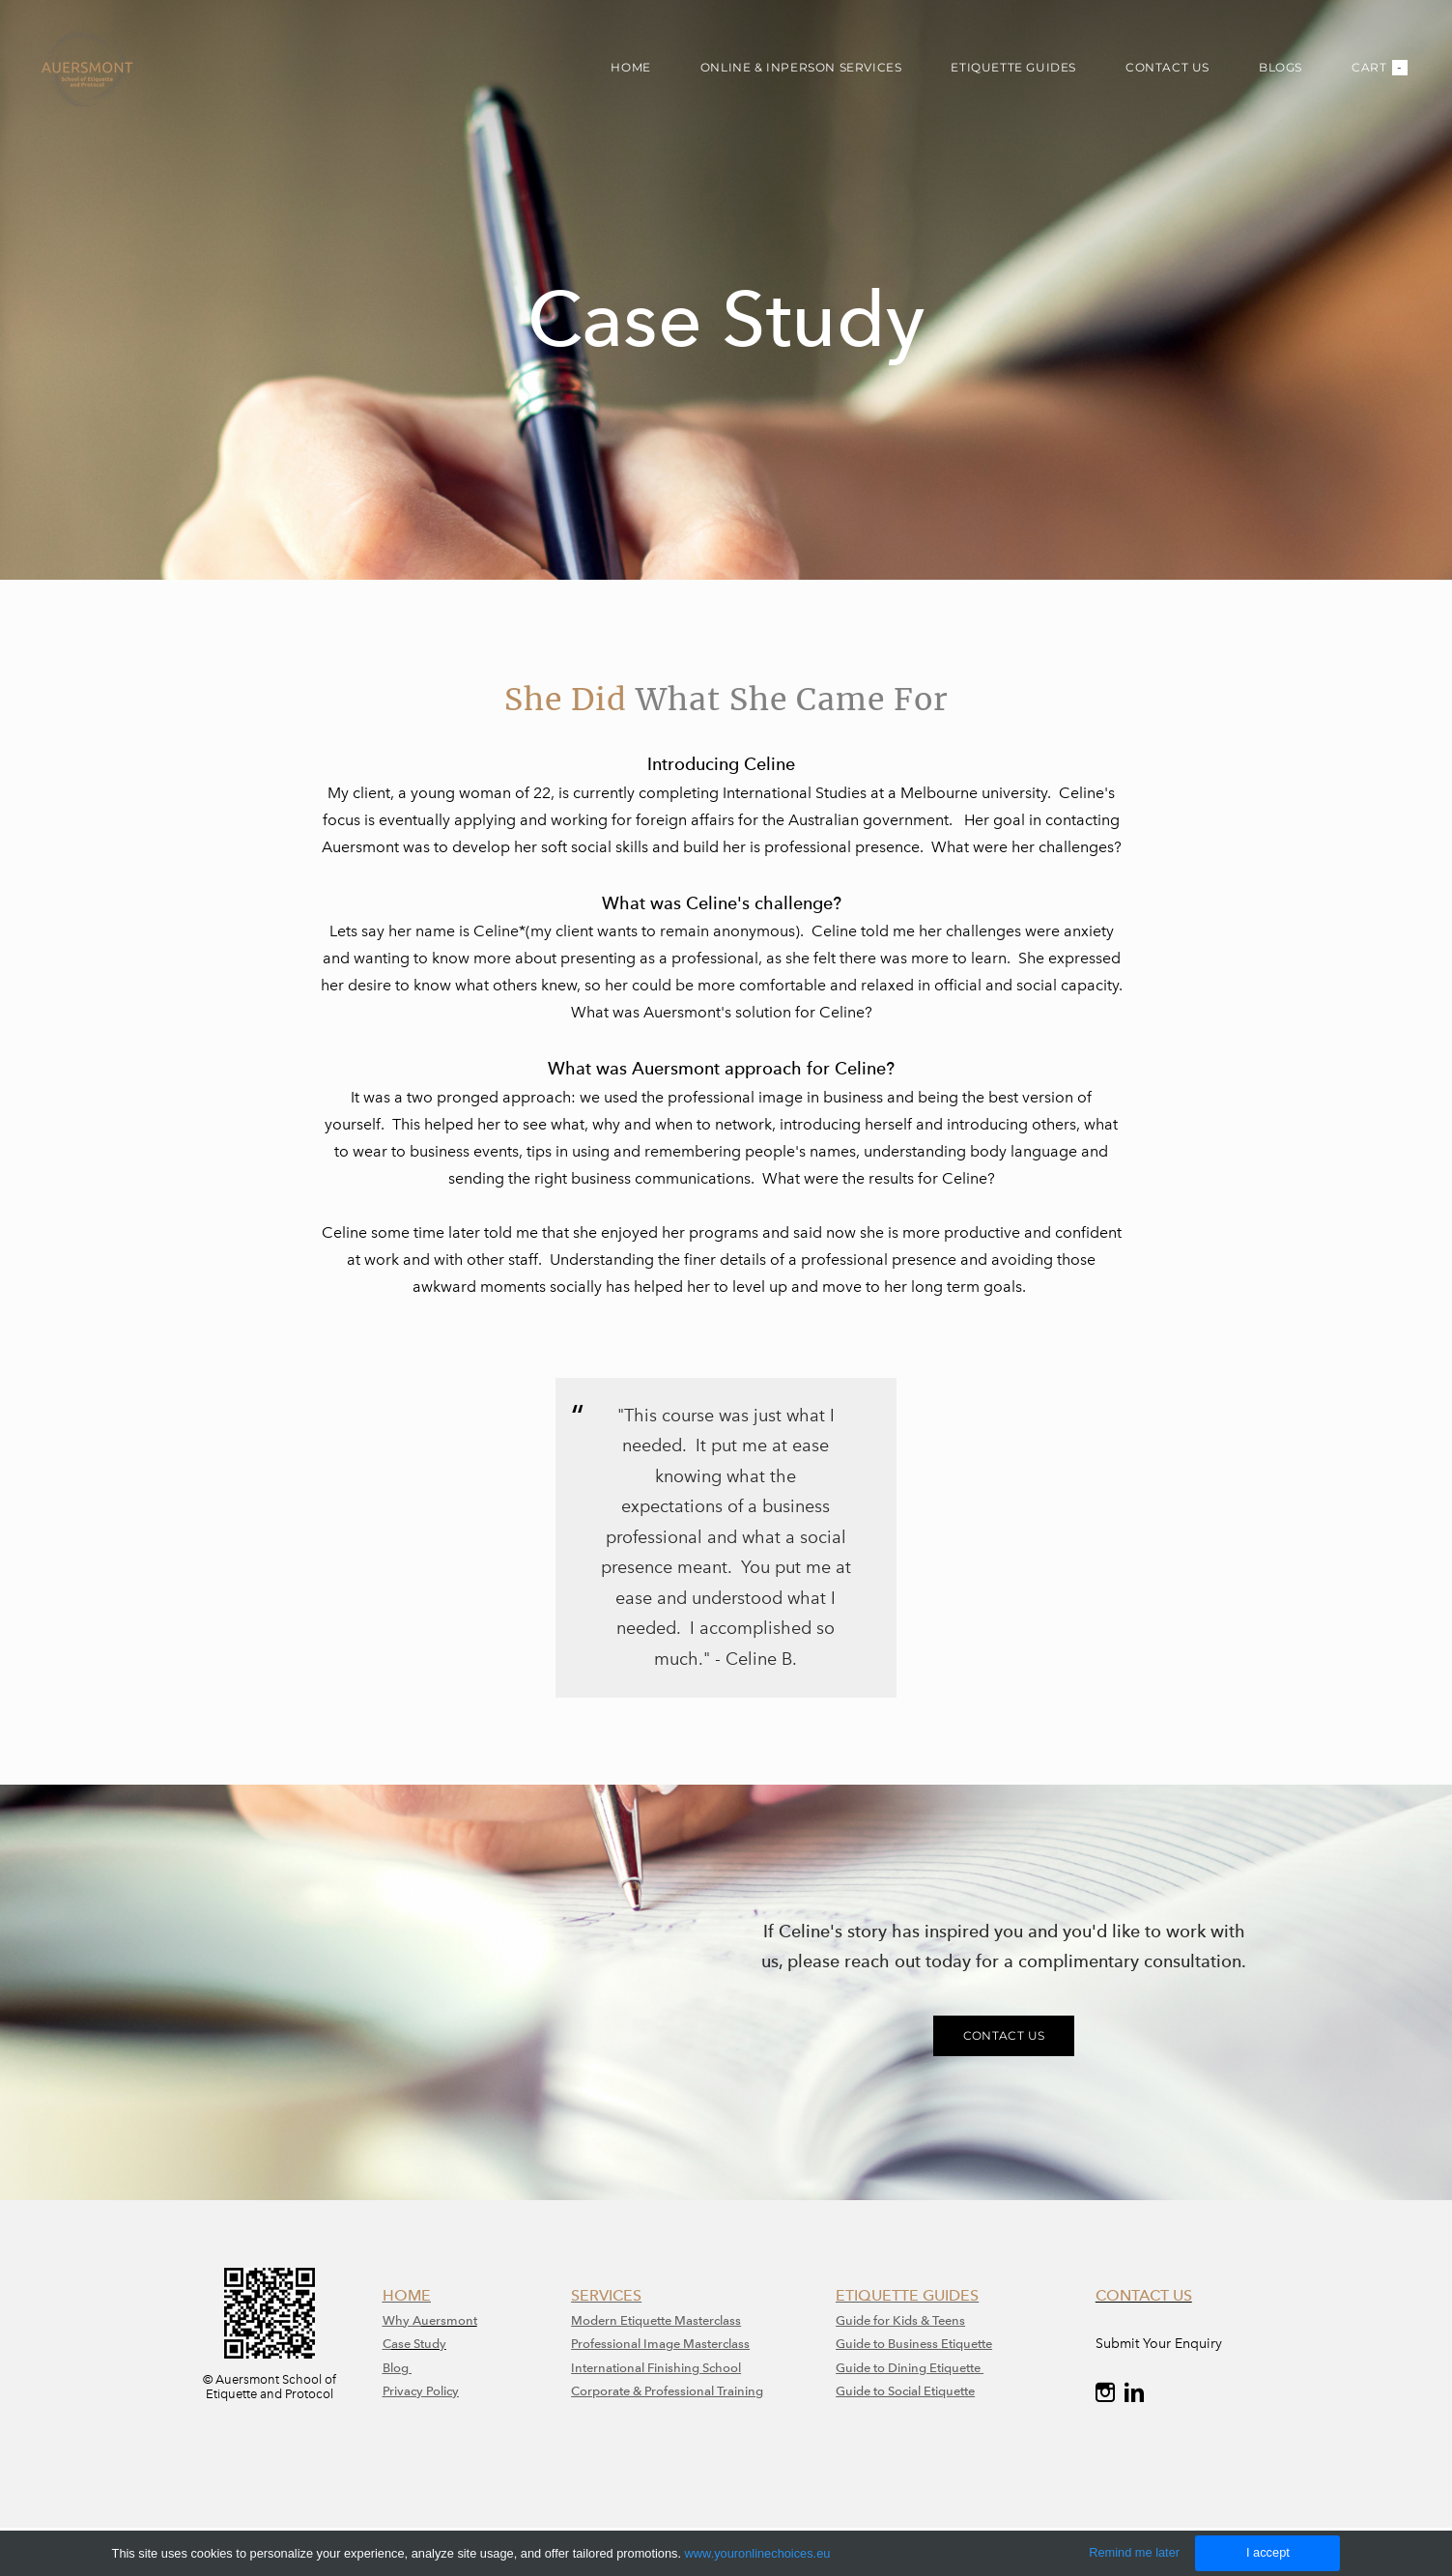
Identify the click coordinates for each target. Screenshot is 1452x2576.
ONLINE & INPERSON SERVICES (801, 67)
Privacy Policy (421, 2391)
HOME (630, 67)
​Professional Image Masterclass (660, 2343)
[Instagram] (1105, 2392)
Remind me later (1134, 2552)
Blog (397, 2368)
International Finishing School (656, 2368)
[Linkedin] (1134, 2392)
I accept (1268, 2552)
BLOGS (1280, 67)
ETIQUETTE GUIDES (1013, 67)
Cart (1380, 67)
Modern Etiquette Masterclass (656, 2320)
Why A (402, 2320)
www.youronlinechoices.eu (758, 2553)
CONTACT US (1167, 67)
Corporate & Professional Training (667, 2391)
